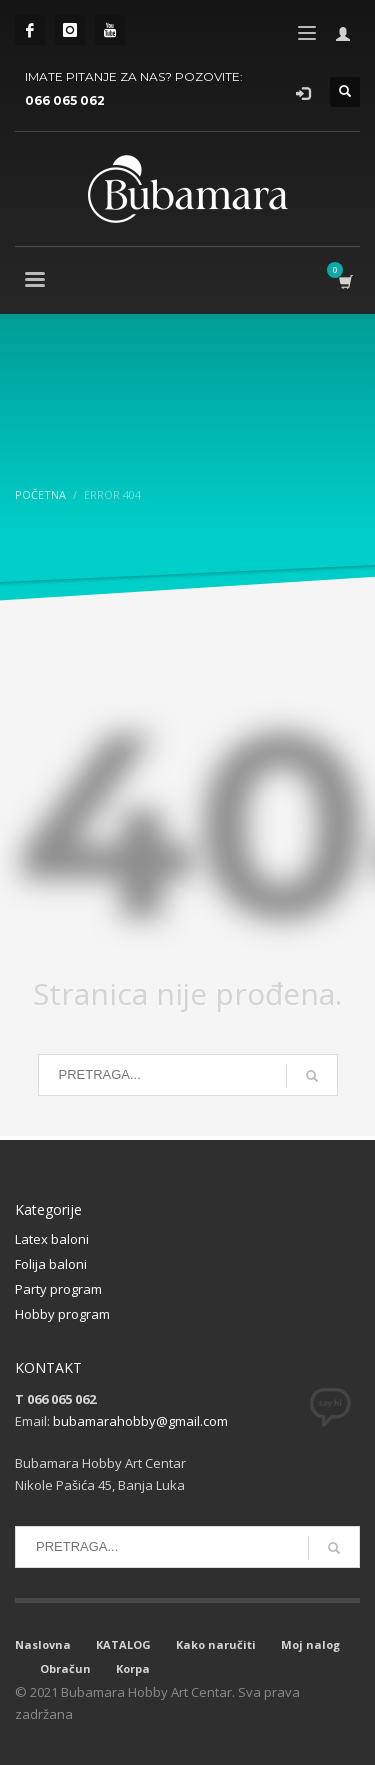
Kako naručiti (216, 1644)
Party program (58, 1289)
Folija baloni (51, 1264)
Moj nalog (310, 1644)
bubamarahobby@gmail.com (140, 1421)
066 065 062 (65, 100)
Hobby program (62, 1314)
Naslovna (43, 1644)
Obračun (65, 1668)
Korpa (133, 1668)
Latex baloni (52, 1239)
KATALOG (123, 1644)
